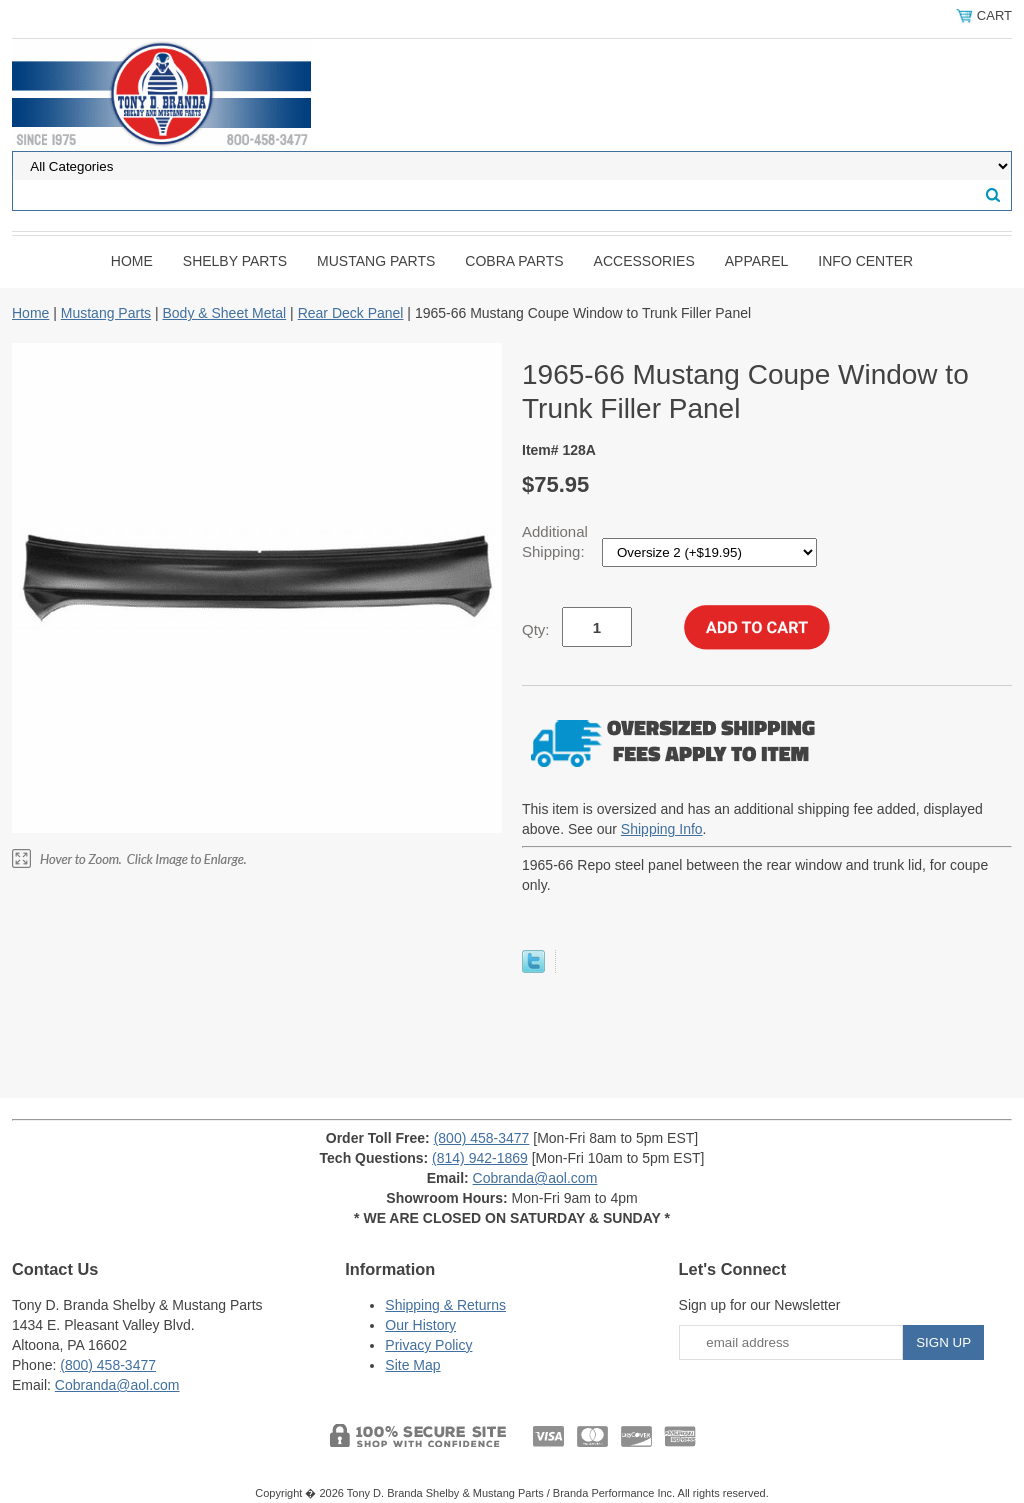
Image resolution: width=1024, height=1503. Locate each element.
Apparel (757, 261)
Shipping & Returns (445, 1305)
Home (132, 261)
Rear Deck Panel (351, 313)
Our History (420, 1325)
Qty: (536, 629)
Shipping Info (662, 829)
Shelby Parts (235, 261)
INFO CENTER (865, 261)
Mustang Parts (376, 261)
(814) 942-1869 (480, 1158)
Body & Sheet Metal (224, 313)
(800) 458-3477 (482, 1138)
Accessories (644, 261)
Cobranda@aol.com (535, 1178)
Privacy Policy (428, 1345)
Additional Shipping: (555, 541)
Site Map (412, 1365)
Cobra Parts (514, 261)
